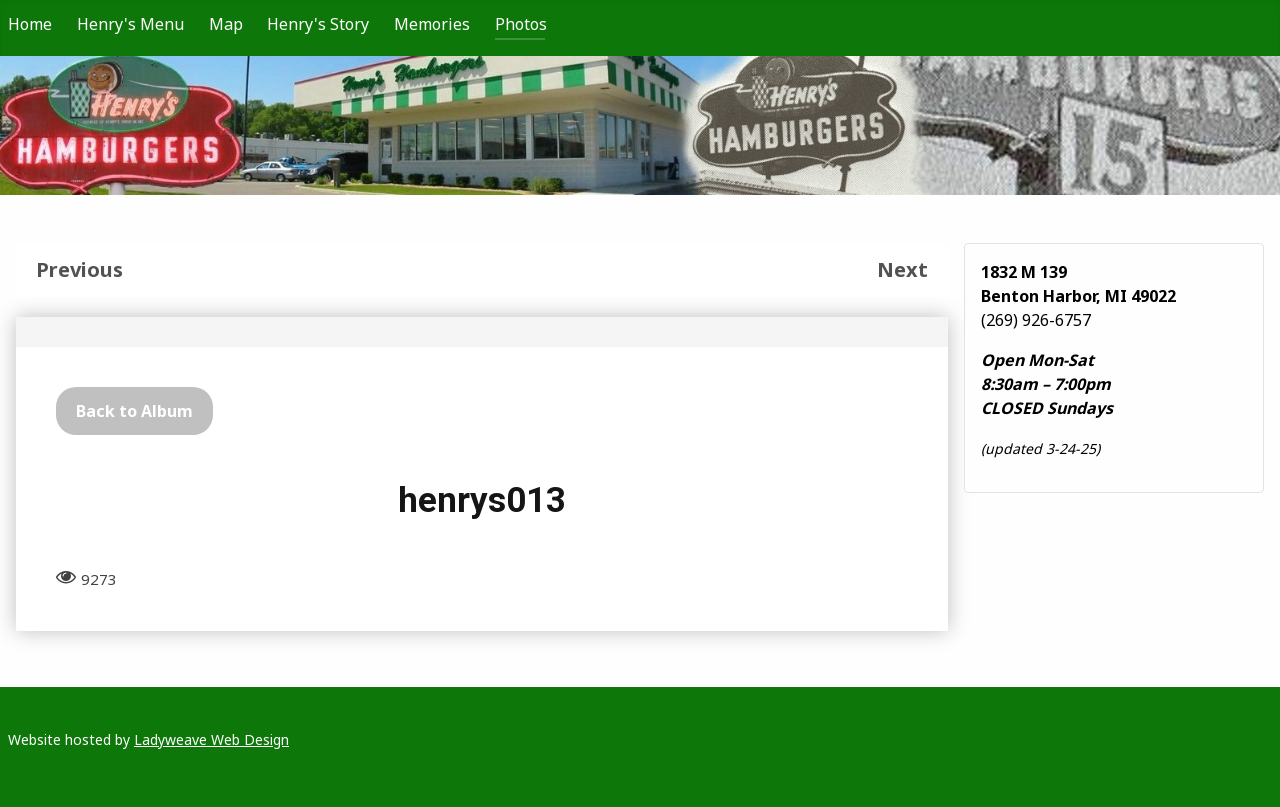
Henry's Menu (130, 24)
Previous (79, 269)
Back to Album (134, 411)
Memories (432, 24)
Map (226, 24)
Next (902, 269)
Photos (521, 24)
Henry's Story (318, 24)
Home (30, 24)
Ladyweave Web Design (211, 739)
